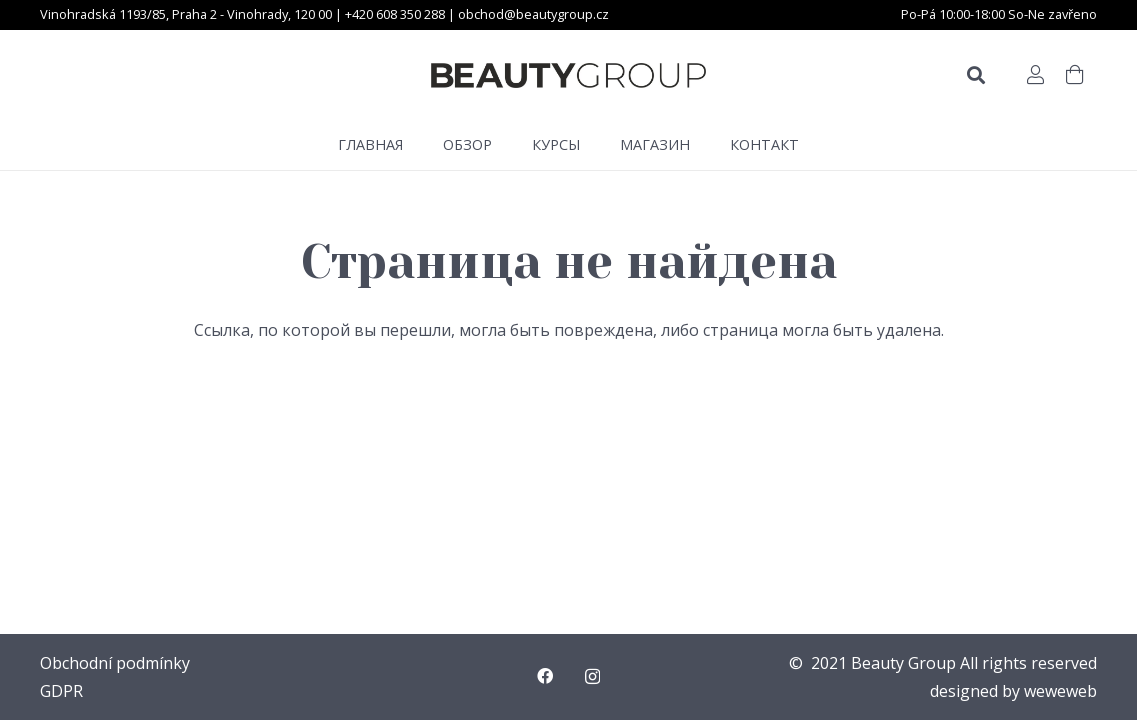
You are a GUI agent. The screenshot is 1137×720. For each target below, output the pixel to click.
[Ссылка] (568, 75)
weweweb (1060, 691)
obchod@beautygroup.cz (533, 14)
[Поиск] (976, 75)
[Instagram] (592, 677)
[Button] (1035, 75)
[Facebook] (545, 676)
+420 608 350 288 (396, 14)
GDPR (61, 691)
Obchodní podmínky (115, 663)
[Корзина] (1075, 75)
